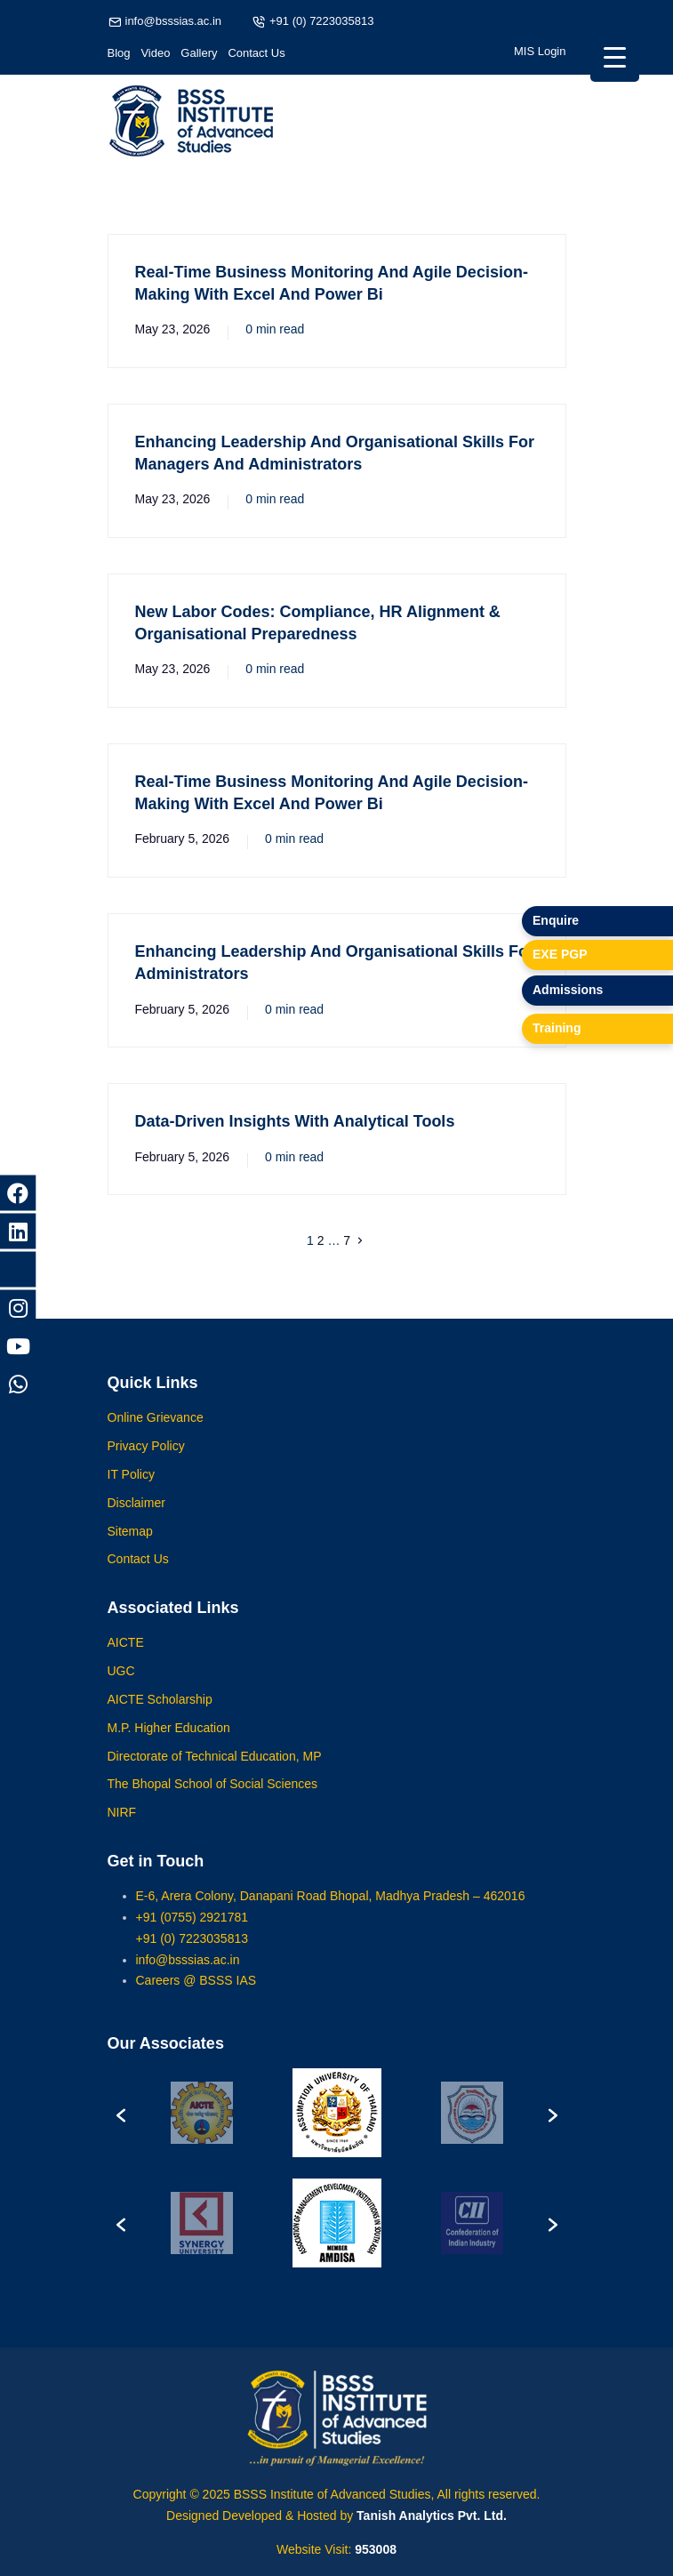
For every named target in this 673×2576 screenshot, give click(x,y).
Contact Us (256, 53)
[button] (121, 2130)
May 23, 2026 (173, 329)
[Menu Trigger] (614, 57)
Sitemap (130, 1548)
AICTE (126, 1660)
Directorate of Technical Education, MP (215, 1773)
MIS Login (540, 51)
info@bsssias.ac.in (173, 21)
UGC (121, 1688)
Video (155, 53)
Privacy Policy (146, 1464)
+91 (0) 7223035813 (321, 21)
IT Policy (131, 1492)
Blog (119, 53)
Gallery (198, 53)
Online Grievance (156, 1435)
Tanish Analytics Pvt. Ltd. (432, 2515)
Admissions (568, 990)
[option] (201, 2130)
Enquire (556, 920)
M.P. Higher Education (169, 1744)
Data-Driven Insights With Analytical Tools (295, 1121)
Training (557, 1028)
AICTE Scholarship (160, 1717)
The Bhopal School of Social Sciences (213, 1801)
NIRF (122, 1830)
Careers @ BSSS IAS (196, 1998)
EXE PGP (560, 954)
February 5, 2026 (182, 838)
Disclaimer (136, 1520)
